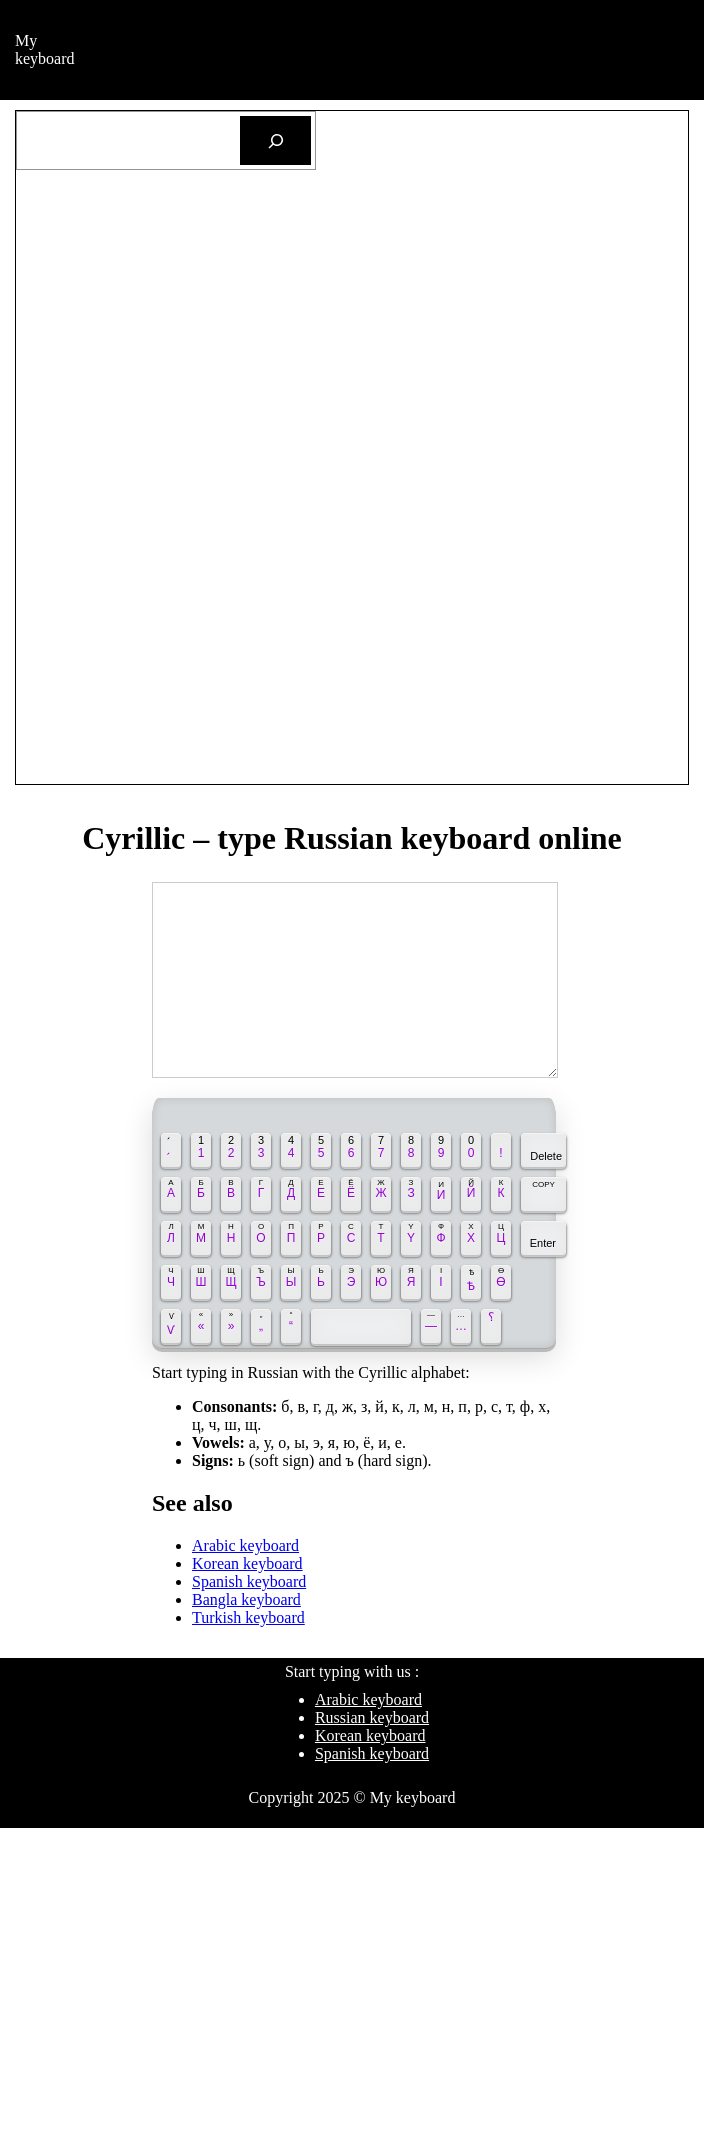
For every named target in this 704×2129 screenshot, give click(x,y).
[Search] (275, 140)
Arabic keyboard (245, 1545)
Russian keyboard (372, 1717)
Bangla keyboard (246, 1599)
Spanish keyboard (249, 1581)
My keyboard (45, 49)
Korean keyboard (247, 1563)
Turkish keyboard (248, 1617)
